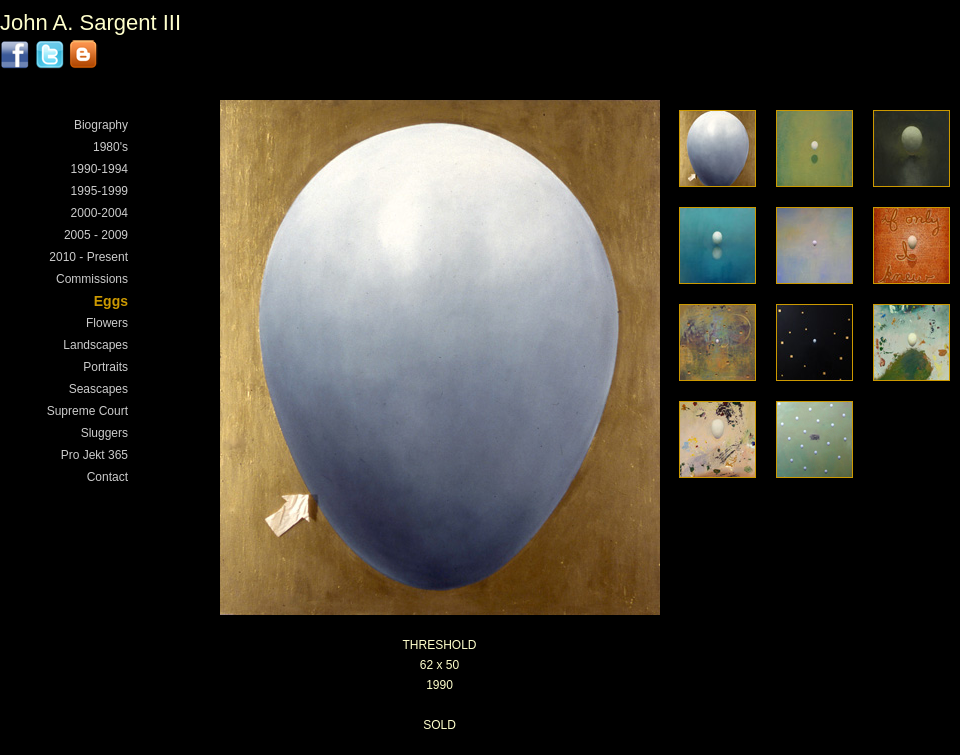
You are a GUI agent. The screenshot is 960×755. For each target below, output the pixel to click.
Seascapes (98, 389)
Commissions (92, 279)
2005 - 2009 (96, 235)
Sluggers (104, 433)
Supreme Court (87, 411)
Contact (107, 477)
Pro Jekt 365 (94, 455)
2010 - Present (88, 257)
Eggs (111, 301)
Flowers (107, 323)
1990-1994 (99, 169)
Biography (101, 125)
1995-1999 (99, 191)
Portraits (105, 367)
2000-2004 (99, 213)
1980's (110, 147)
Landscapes (95, 345)
